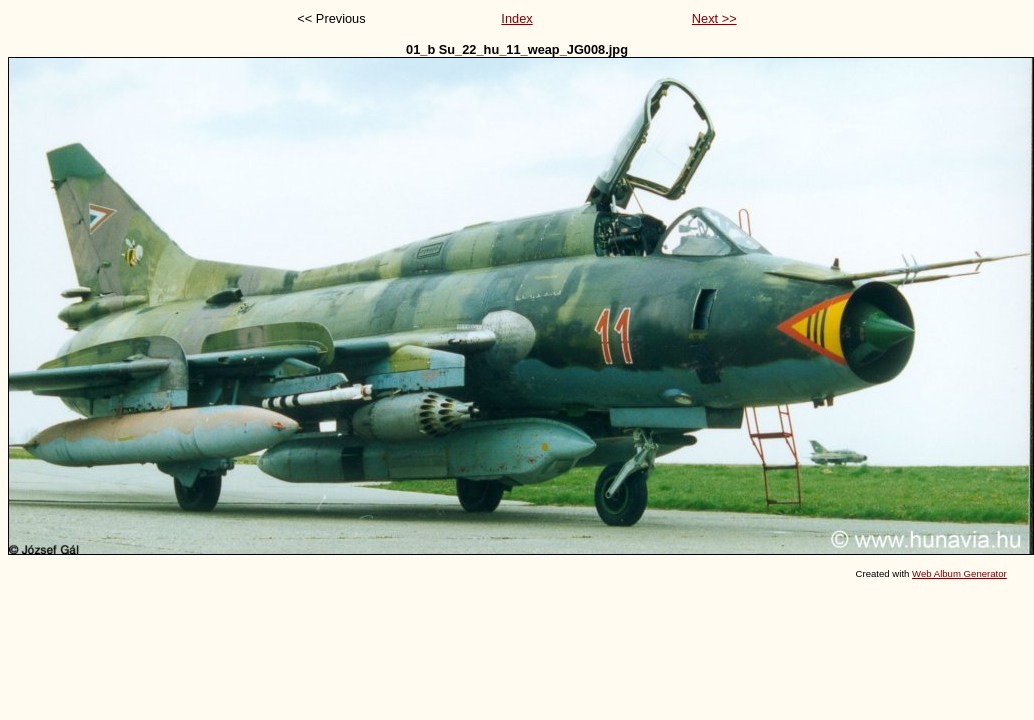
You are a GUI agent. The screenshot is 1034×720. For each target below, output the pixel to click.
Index (516, 18)
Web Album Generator (959, 573)
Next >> (714, 18)
